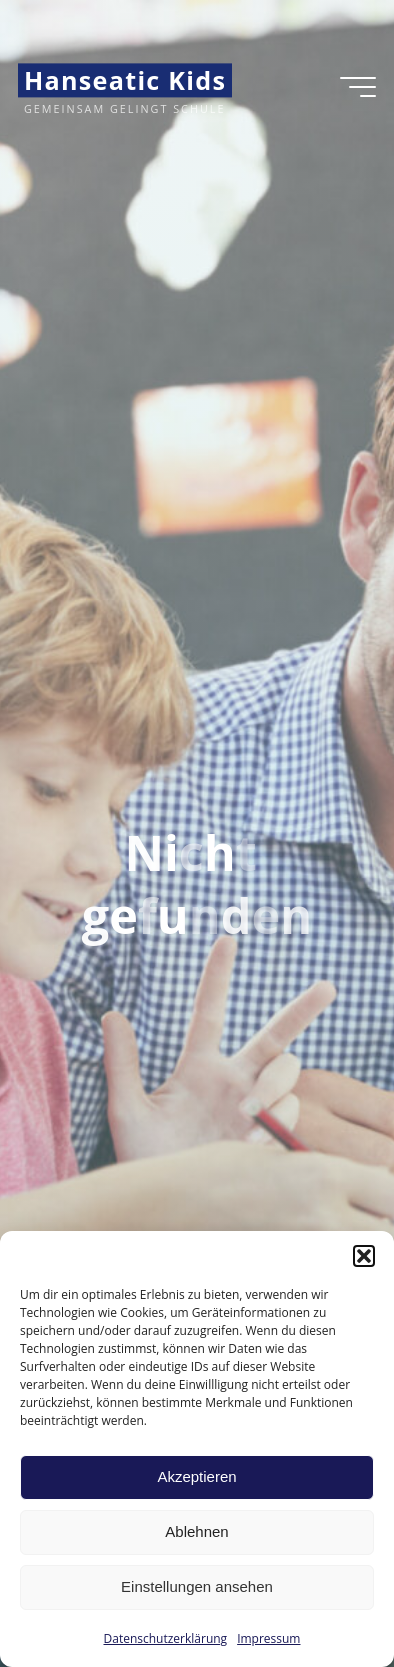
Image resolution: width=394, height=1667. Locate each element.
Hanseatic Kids (125, 80)
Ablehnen (196, 1531)
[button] (364, 1256)
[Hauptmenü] (358, 87)
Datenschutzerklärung (166, 1638)
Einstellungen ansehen (197, 1586)
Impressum (268, 1638)
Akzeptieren (196, 1476)
